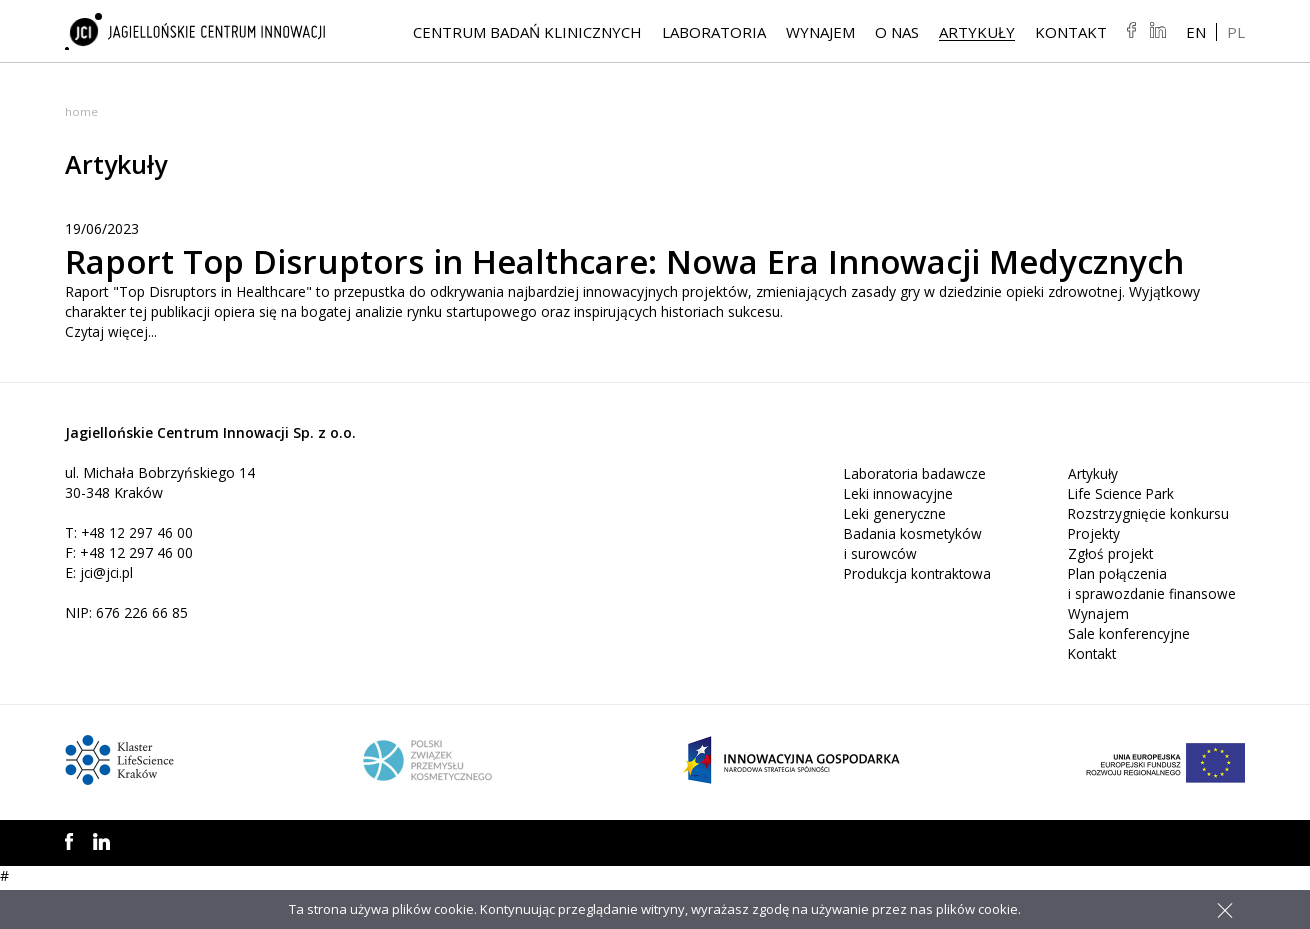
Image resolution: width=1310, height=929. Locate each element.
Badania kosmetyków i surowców (914, 586)
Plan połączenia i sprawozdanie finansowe (1152, 626)
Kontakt (1071, 33)
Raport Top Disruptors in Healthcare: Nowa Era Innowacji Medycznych (563, 282)
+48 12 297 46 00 (137, 575)
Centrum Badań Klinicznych (527, 33)
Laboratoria (714, 33)
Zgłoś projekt (1111, 596)
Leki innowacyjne (899, 536)
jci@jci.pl (107, 615)
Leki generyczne (896, 556)
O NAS (897, 33)
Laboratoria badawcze (916, 516)
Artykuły (977, 33)
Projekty (1095, 576)
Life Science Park (1123, 536)
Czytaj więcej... (112, 374)
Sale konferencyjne (1129, 676)
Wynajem (820, 33)
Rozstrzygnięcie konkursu (1150, 556)
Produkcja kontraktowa (919, 616)
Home (81, 111)
